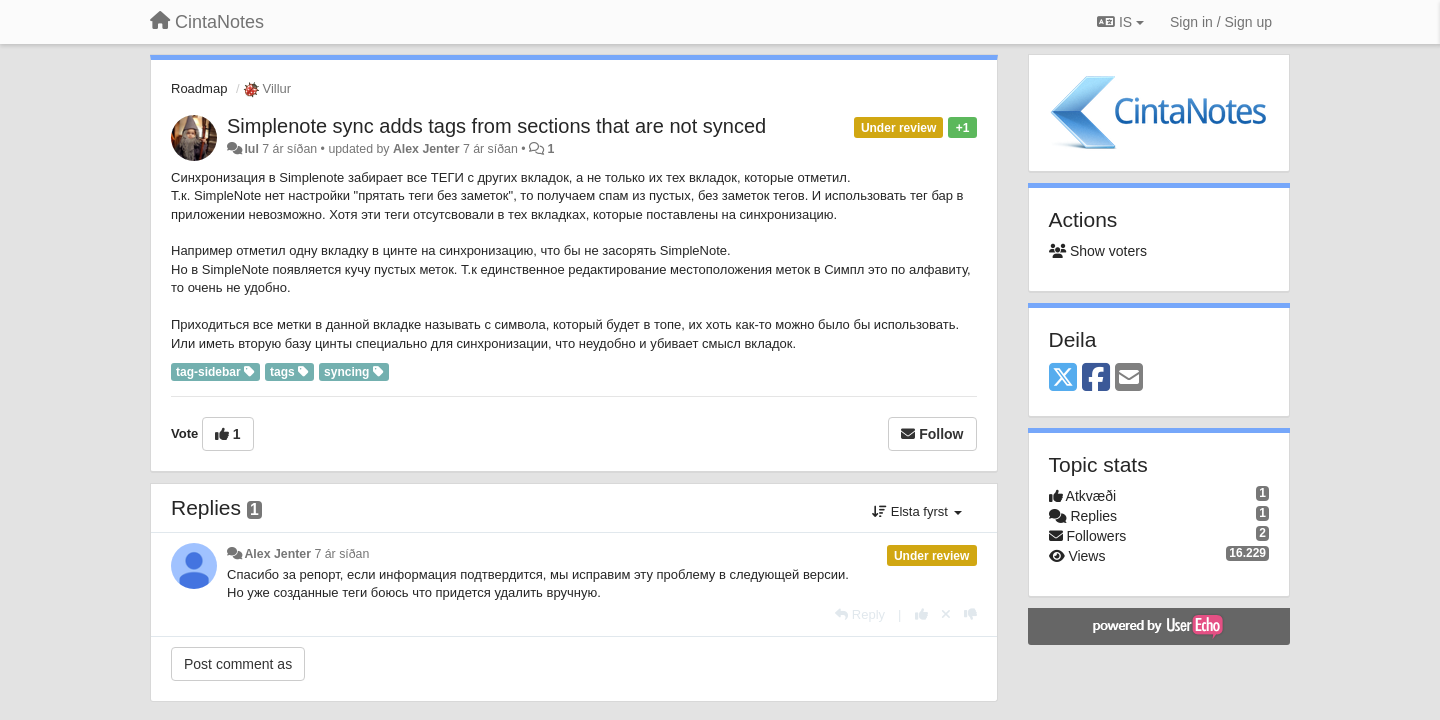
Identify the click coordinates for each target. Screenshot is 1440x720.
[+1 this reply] (921, 614)
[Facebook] (1096, 378)
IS (1120, 22)
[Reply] (860, 614)
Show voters (1098, 251)
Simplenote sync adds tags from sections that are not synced (496, 126)
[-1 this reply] (970, 614)
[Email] (1129, 378)
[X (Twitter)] (1063, 378)
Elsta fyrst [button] (916, 511)
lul (251, 149)
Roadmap (199, 88)
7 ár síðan (341, 554)
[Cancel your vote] (946, 614)
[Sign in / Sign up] (1221, 22)
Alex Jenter (426, 149)
